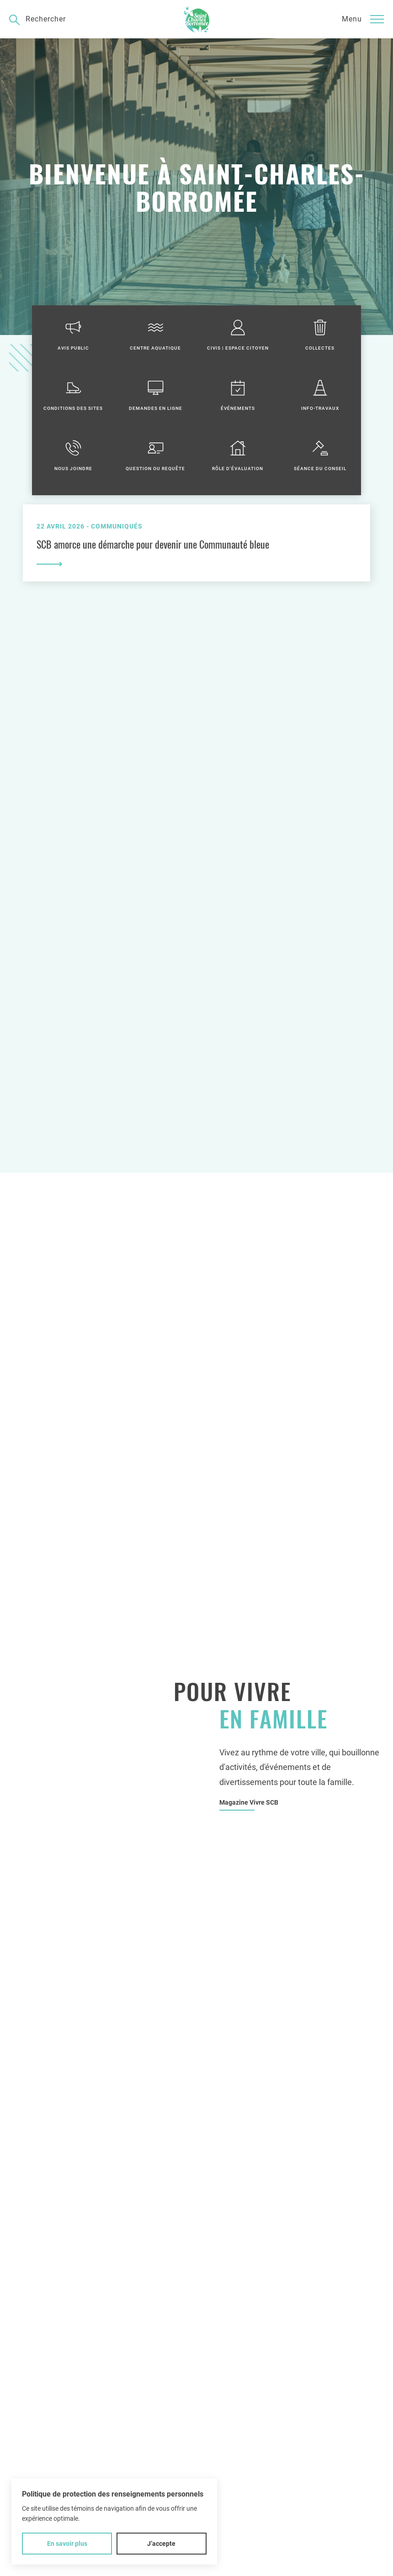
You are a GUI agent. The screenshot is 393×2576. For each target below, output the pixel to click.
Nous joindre (73, 455)
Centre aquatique (155, 335)
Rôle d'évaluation (237, 455)
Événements (238, 395)
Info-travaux (320, 395)
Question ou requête (155, 455)
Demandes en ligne (155, 395)
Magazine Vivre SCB (248, 1802)
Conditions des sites (73, 395)
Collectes (320, 335)
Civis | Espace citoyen (238, 335)
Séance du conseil (320, 455)
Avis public (73, 335)
